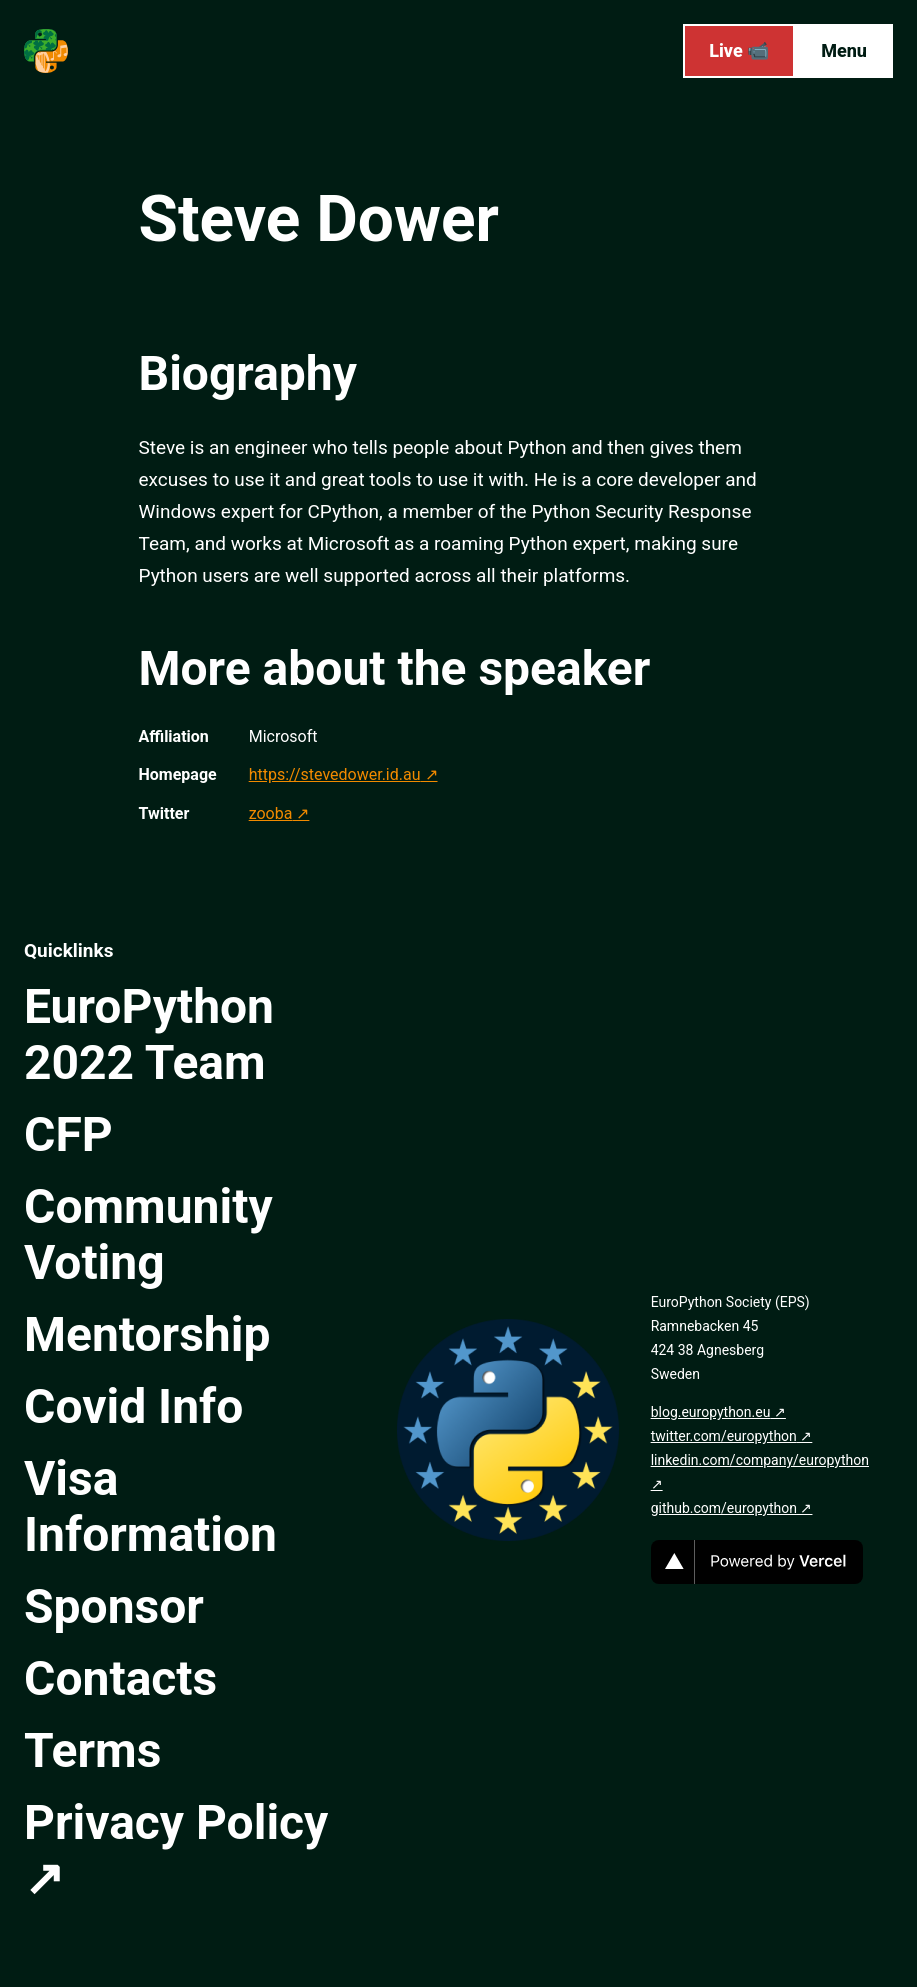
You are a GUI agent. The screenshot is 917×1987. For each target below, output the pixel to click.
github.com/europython (724, 1508)
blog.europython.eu (711, 1412)
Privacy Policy (176, 1822)
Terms (92, 1750)
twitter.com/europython (724, 1436)
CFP (68, 1134)
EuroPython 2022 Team (149, 1034)
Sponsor (114, 1606)
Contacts (120, 1678)
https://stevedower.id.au (335, 774)
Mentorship (147, 1334)
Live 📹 (739, 50)
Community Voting (148, 1234)
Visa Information (150, 1506)
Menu (844, 50)
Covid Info (133, 1406)
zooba (271, 813)
